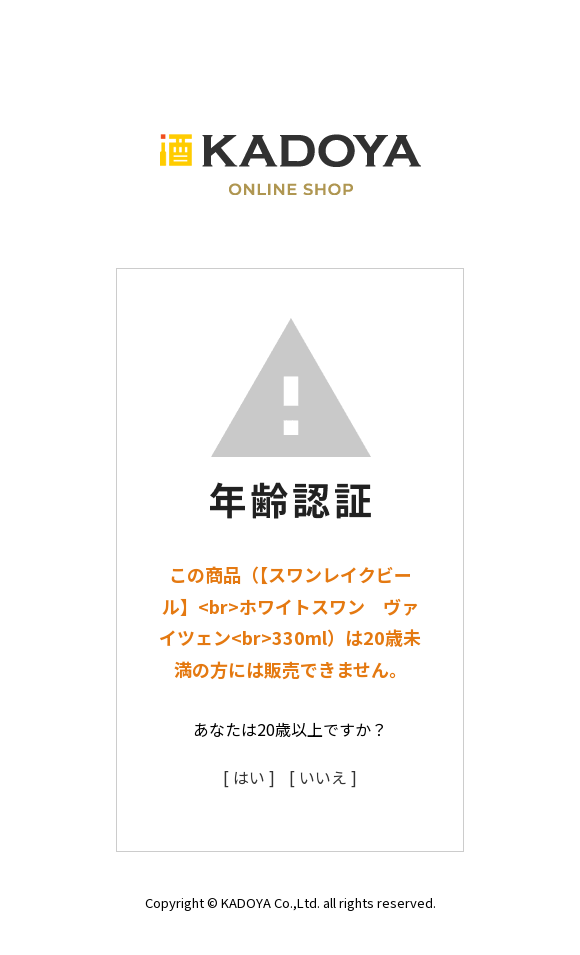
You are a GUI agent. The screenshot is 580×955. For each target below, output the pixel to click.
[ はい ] (249, 777)
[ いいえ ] (323, 777)
